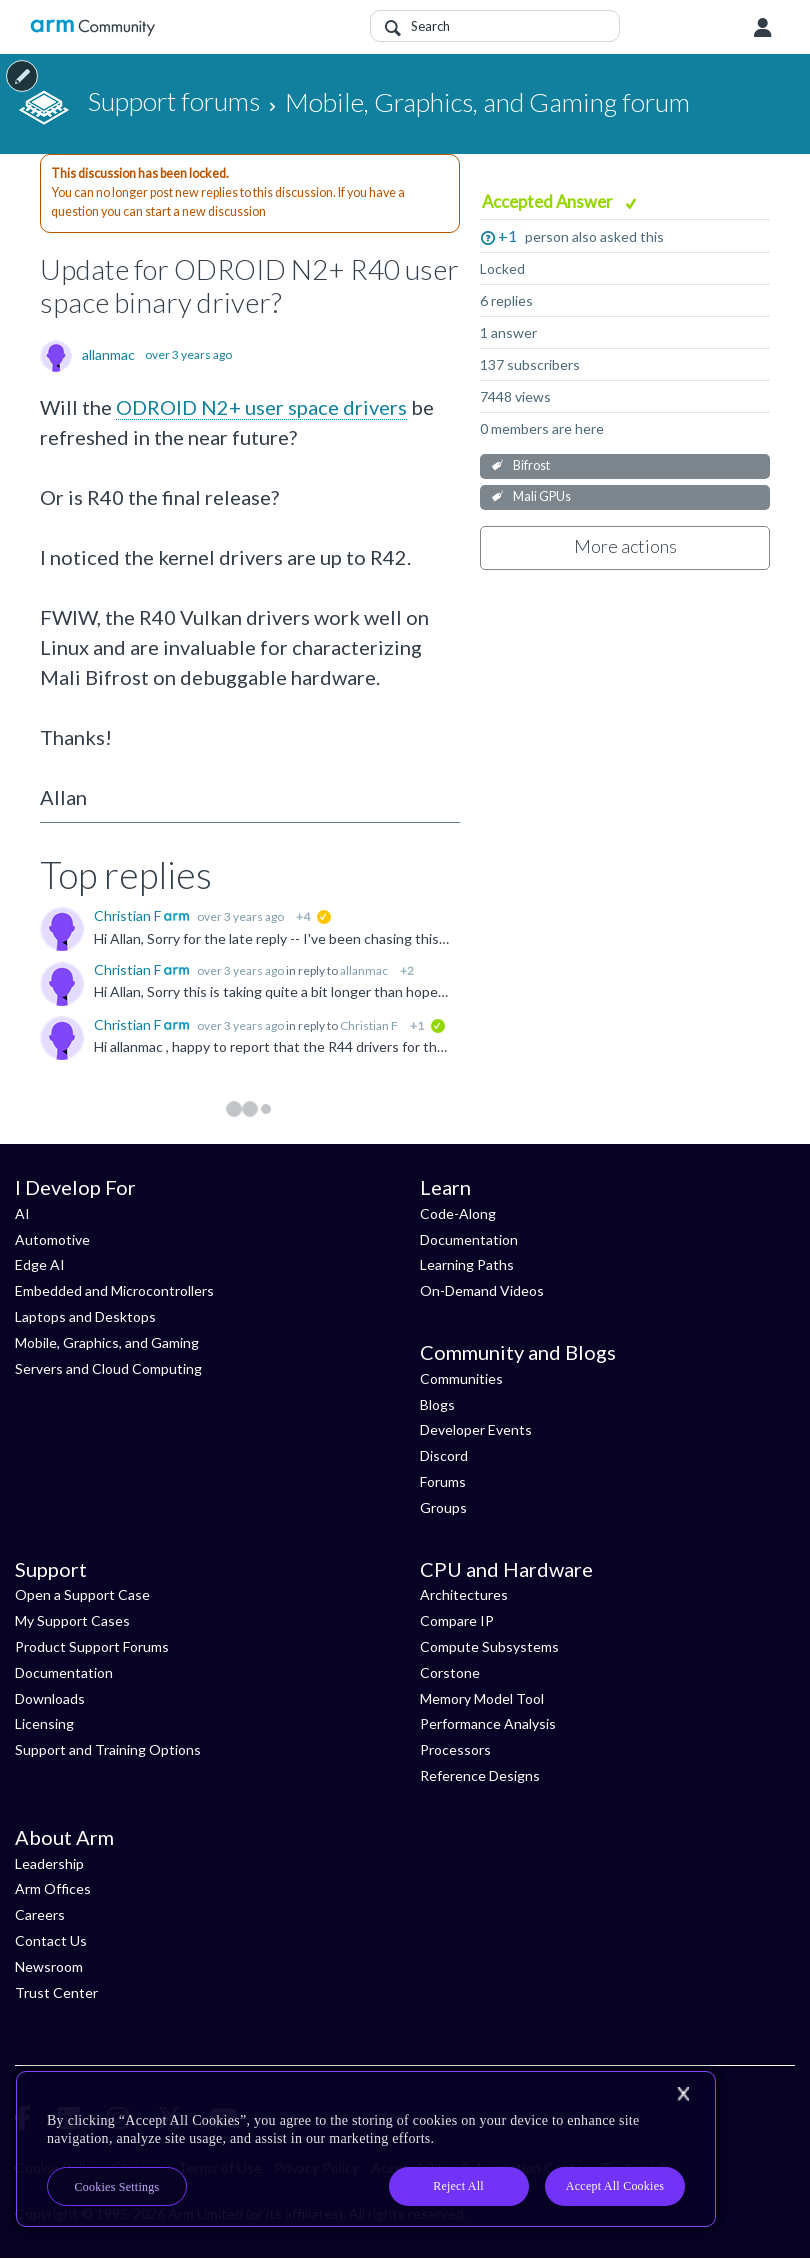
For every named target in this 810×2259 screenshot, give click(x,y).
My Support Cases (72, 1620)
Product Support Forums (92, 1646)
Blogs (437, 1404)
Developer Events (476, 1429)
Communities (461, 1378)
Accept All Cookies (615, 2186)
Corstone (450, 1672)
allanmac (108, 355)
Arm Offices (53, 1888)
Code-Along (458, 1213)
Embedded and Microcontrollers (114, 1290)
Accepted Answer (549, 201)
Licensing (44, 1723)
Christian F (129, 915)
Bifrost (531, 465)
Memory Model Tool (482, 1698)
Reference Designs (480, 1775)
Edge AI (40, 1264)
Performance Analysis (488, 1723)
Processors (455, 1749)
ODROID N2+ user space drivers (261, 407)
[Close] (683, 2094)
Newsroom (49, 1966)
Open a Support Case (82, 1594)
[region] (366, 2149)
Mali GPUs (542, 496)
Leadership (49, 1863)
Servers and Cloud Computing (108, 1368)
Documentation (469, 1239)
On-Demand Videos (482, 1290)
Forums (443, 1481)
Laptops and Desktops (85, 1316)
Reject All (458, 2186)
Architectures (464, 1594)
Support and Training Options (108, 1749)
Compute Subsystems (489, 1646)
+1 (507, 235)
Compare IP (457, 1620)
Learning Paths (467, 1264)
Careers (40, 1914)
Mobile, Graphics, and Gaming (107, 1342)
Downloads (50, 1698)
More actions (625, 546)
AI (22, 1213)
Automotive (52, 1239)
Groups (443, 1507)
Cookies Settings (117, 2187)
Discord (444, 1455)
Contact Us (51, 1940)
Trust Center (56, 1992)
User (763, 28)
